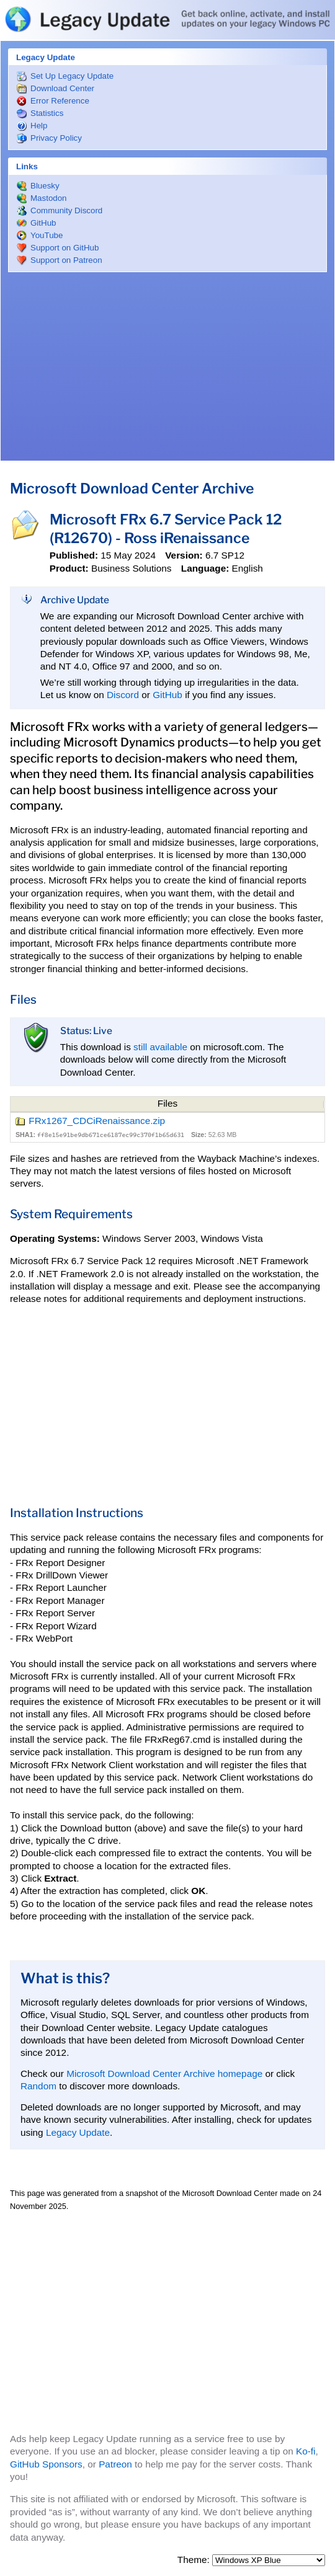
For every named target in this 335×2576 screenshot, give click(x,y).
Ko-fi (306, 2451)
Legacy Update (78, 2132)
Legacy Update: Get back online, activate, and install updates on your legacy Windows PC (167, 19)
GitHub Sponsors (46, 2464)
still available (160, 1047)
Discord (123, 694)
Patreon (115, 2464)
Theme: (194, 2559)
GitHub (167, 694)
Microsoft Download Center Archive (132, 488)
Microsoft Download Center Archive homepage (164, 2073)
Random (38, 2086)
